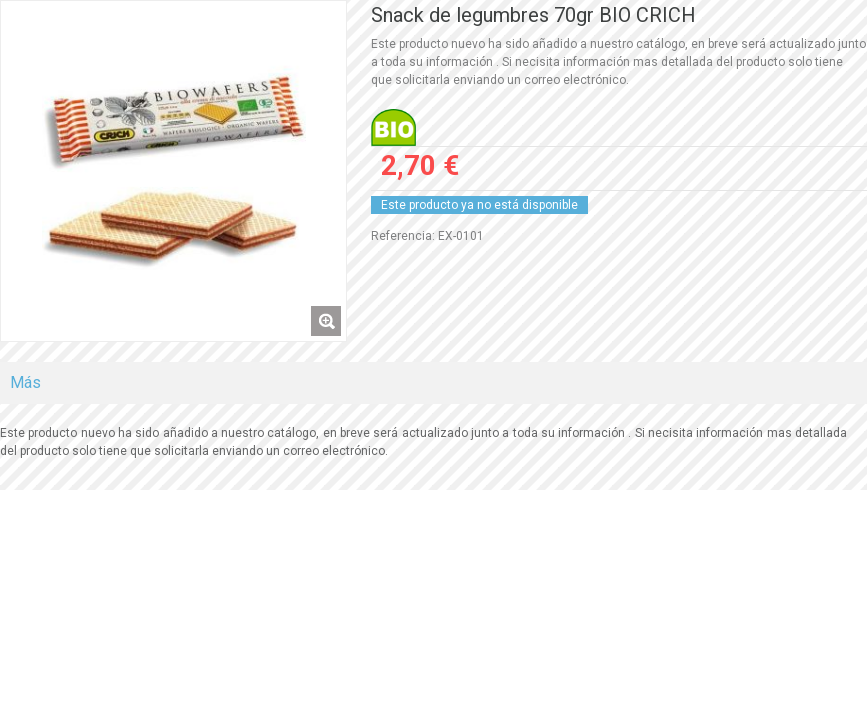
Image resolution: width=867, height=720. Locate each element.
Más (25, 382)
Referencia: (403, 236)
